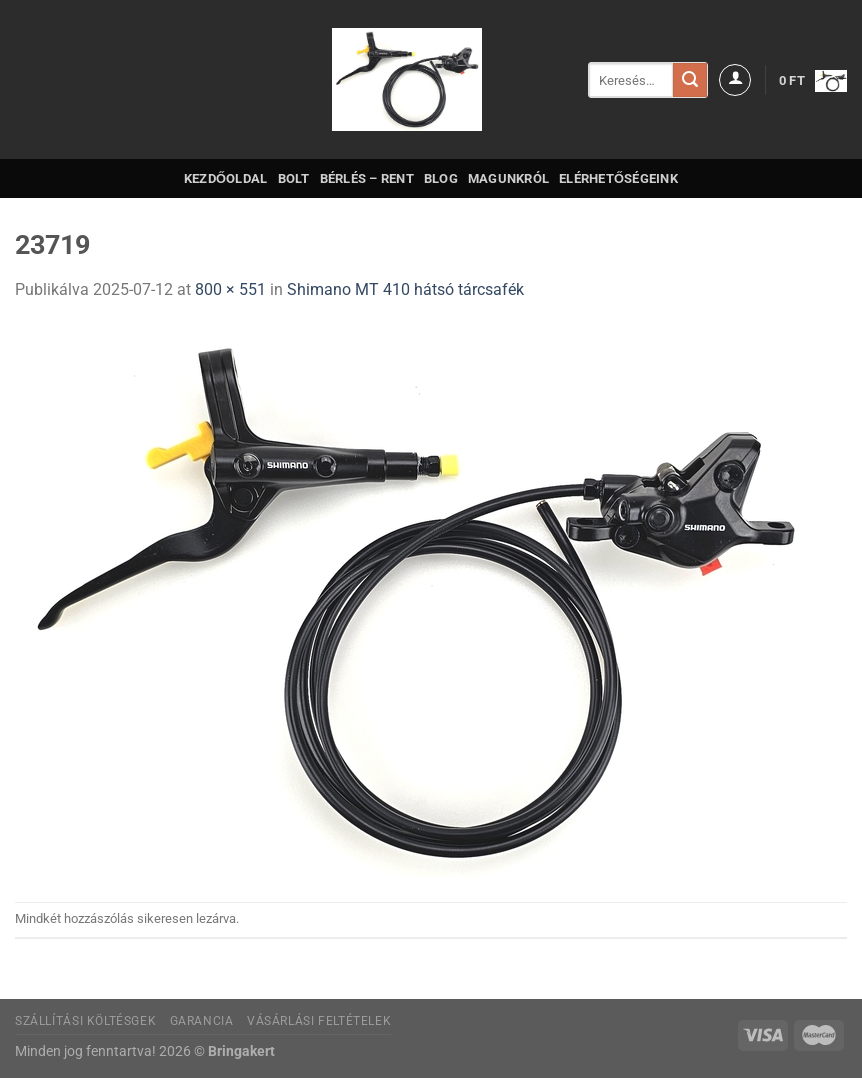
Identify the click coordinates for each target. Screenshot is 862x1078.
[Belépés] (735, 80)
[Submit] (690, 80)
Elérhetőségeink (618, 178)
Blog (441, 178)
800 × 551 (230, 289)
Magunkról (508, 178)
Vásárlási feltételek (319, 1021)
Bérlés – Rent (367, 178)
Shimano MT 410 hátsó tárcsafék (405, 289)
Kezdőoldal (226, 178)
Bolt (294, 178)
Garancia (202, 1021)
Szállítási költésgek (85, 1021)
